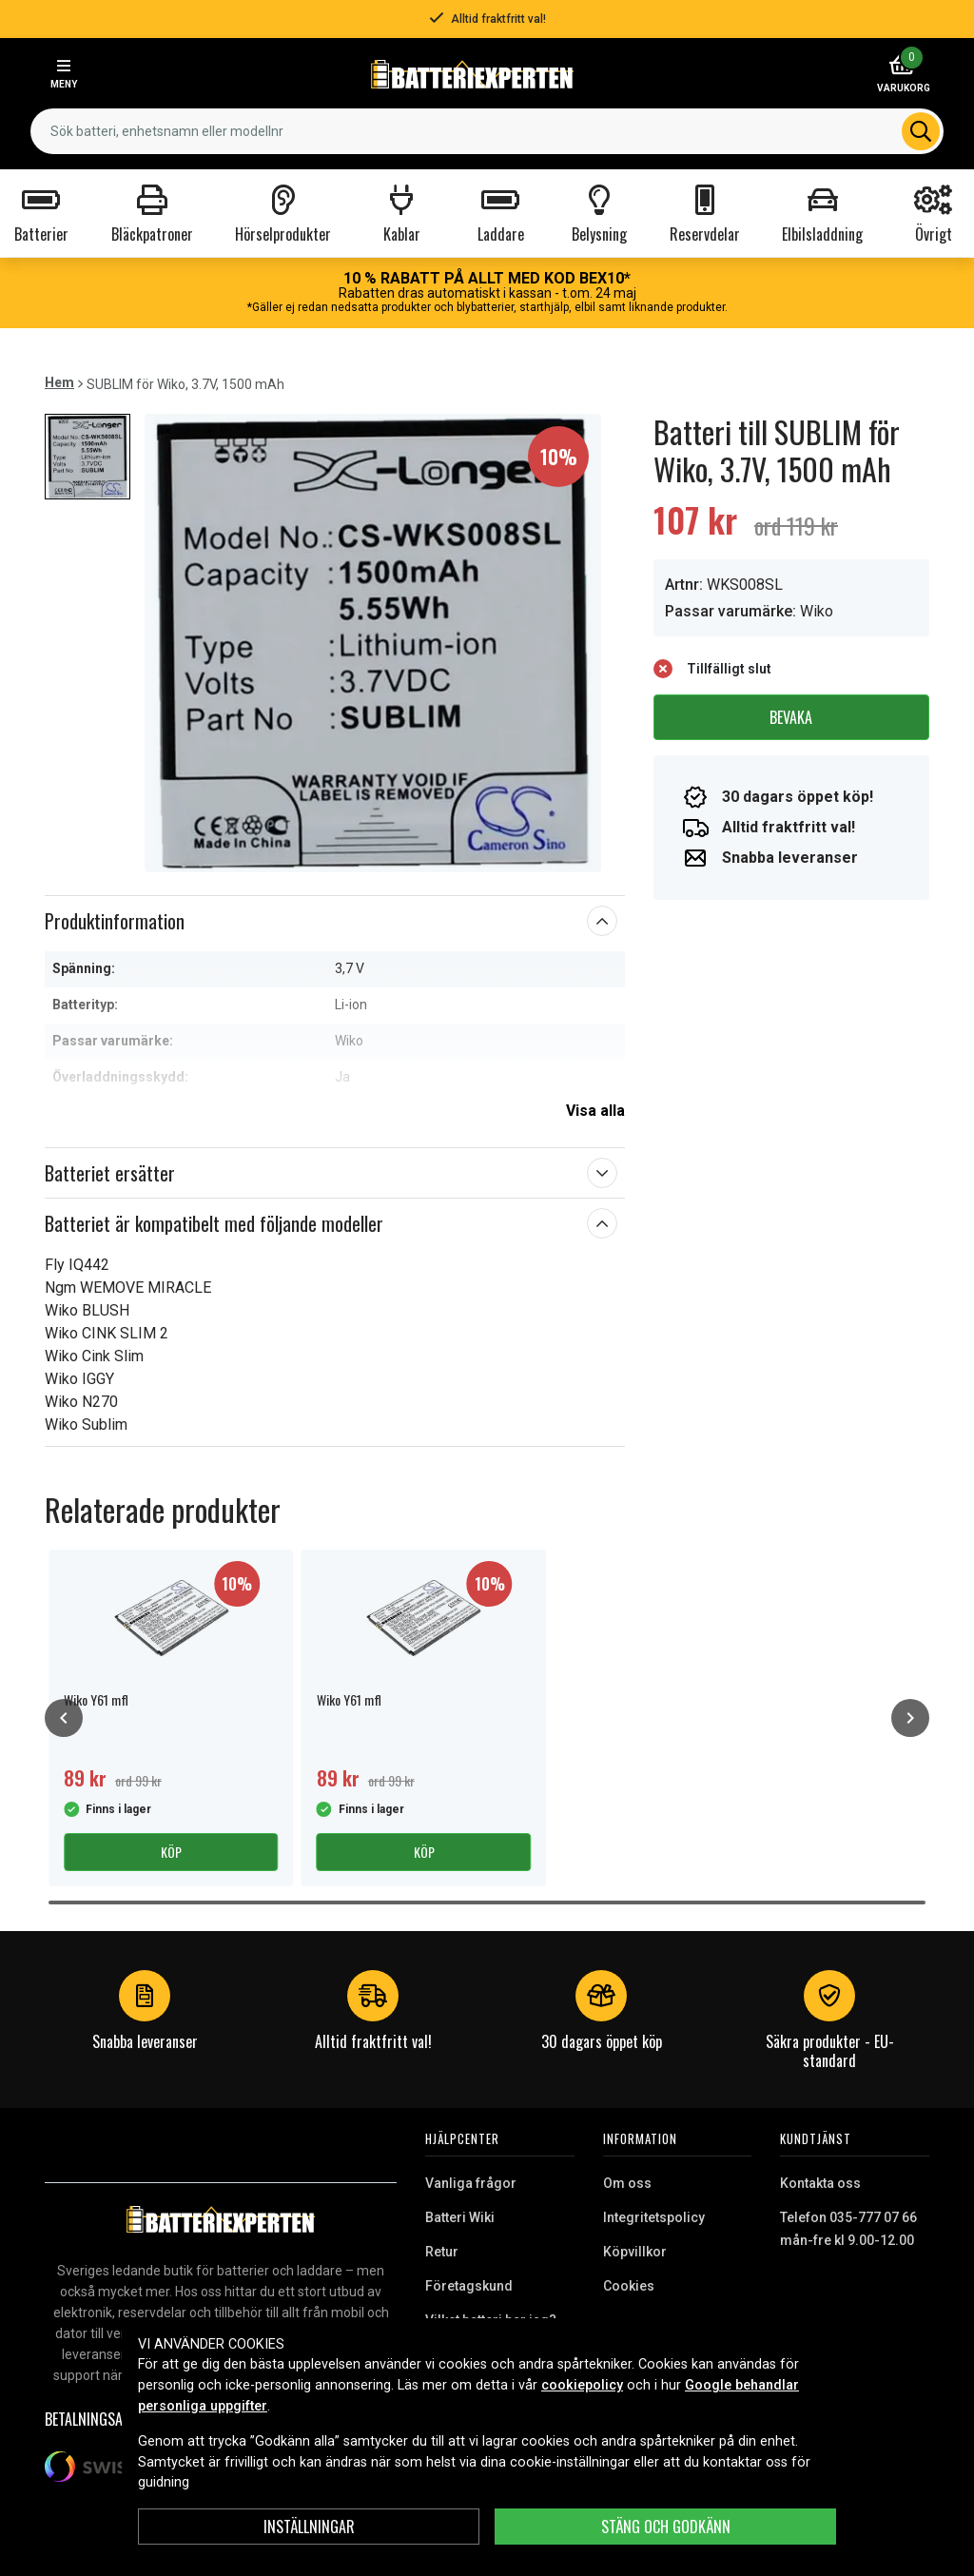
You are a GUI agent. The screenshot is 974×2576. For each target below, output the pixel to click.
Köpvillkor (635, 2251)
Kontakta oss (820, 2183)
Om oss (627, 2183)
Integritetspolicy (654, 2217)
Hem (59, 382)
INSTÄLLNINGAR (309, 2526)
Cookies (628, 2285)
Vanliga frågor (470, 2183)
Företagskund (469, 2285)
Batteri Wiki (460, 2217)
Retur (441, 2251)
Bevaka (790, 717)
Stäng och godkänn (665, 2526)
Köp (171, 1852)
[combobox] (487, 131)
